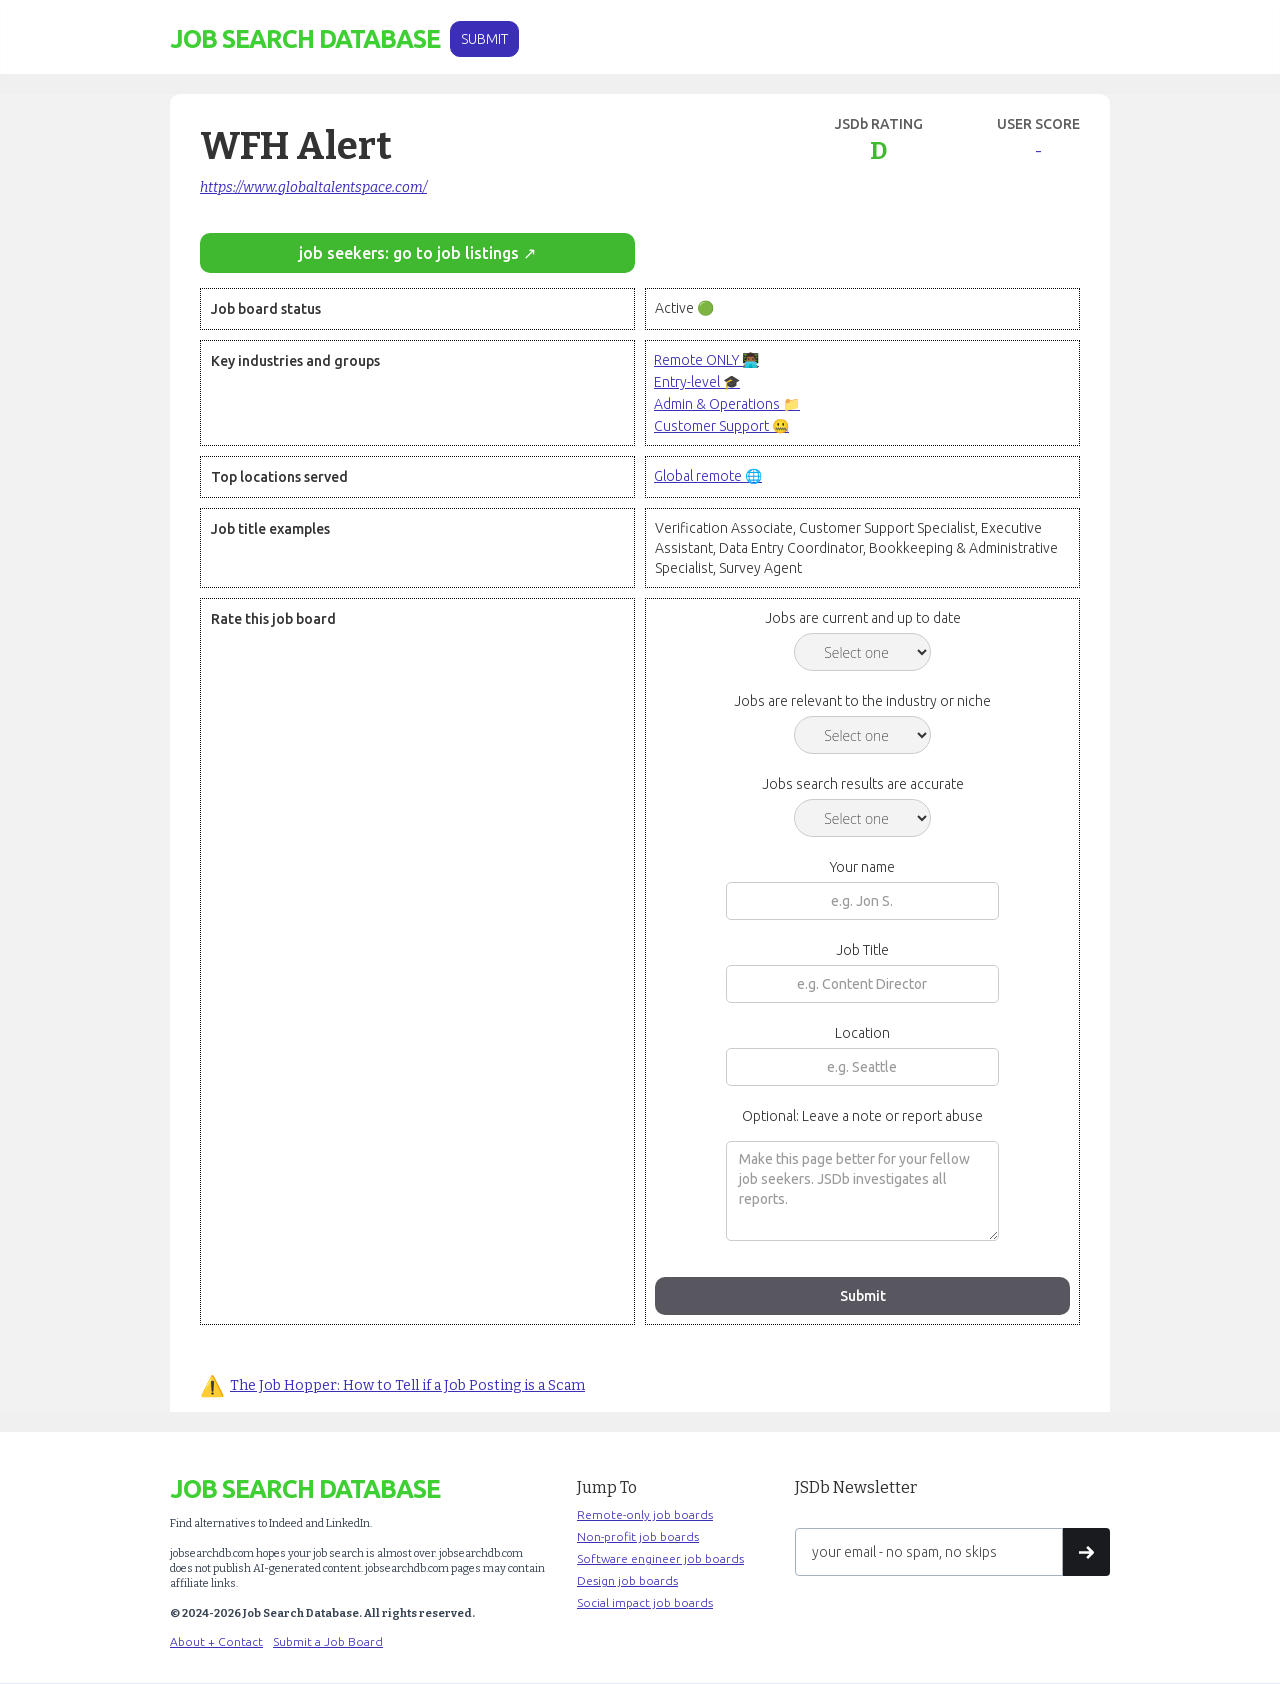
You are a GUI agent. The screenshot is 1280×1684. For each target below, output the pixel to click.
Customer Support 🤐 (721, 426)
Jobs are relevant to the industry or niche (862, 701)
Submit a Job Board (328, 1641)
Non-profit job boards (638, 1536)
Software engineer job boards (660, 1558)
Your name (862, 867)
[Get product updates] (929, 1552)
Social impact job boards (645, 1602)
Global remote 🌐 (708, 476)
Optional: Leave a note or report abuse (862, 1116)
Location (862, 1033)
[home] (305, 39)
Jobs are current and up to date (863, 618)
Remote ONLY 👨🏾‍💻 (706, 360)
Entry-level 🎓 (697, 382)
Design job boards (627, 1580)
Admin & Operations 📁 (727, 404)
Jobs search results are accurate (863, 784)
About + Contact (216, 1641)
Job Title (862, 950)
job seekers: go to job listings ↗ (417, 253)
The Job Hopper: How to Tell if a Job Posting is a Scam (407, 1385)
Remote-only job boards (645, 1514)
